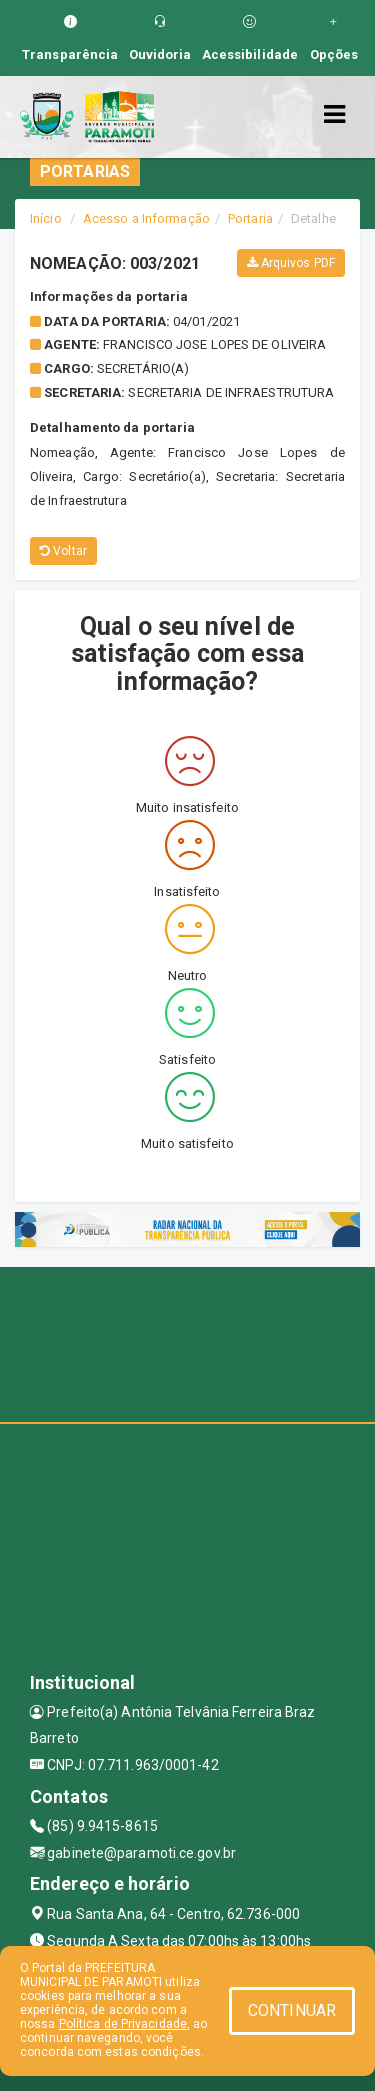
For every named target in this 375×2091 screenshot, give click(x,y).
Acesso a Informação (146, 218)
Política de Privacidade (123, 2024)
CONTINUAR (292, 2010)
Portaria (250, 218)
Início (46, 218)
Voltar (63, 551)
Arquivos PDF (291, 263)
